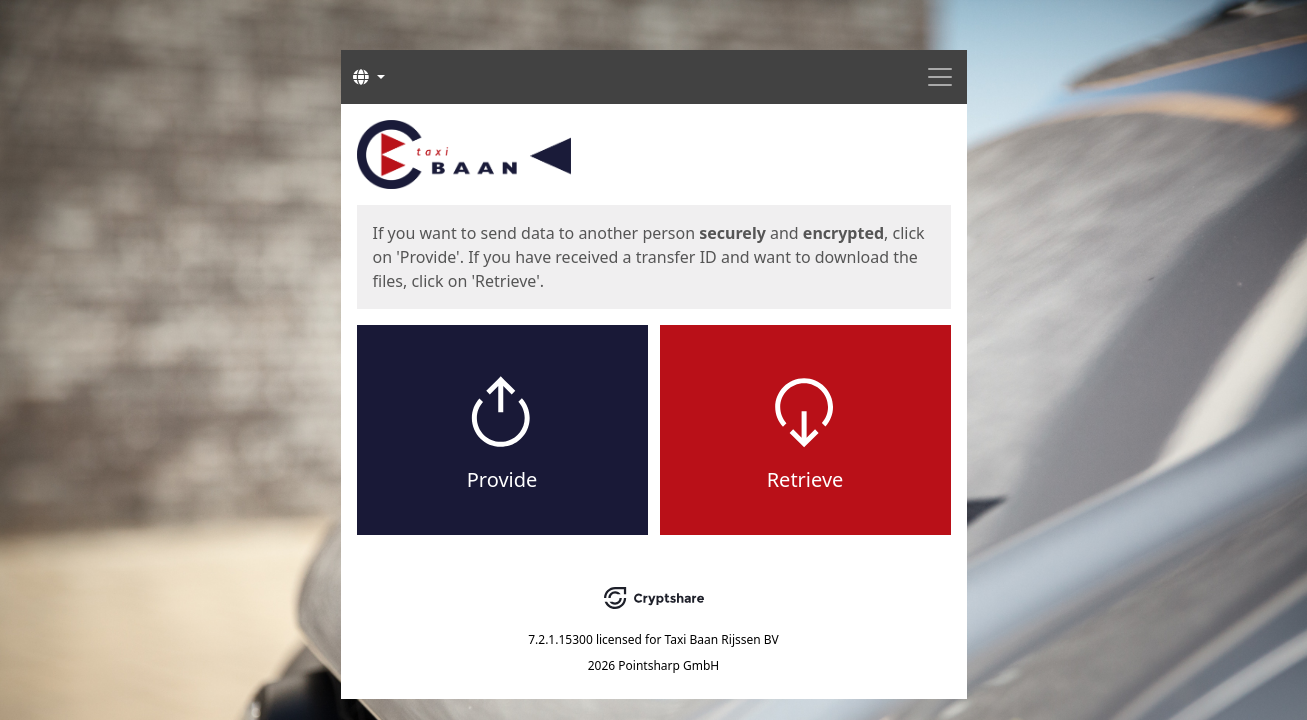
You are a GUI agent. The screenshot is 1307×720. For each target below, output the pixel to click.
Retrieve (805, 479)
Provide (502, 479)
